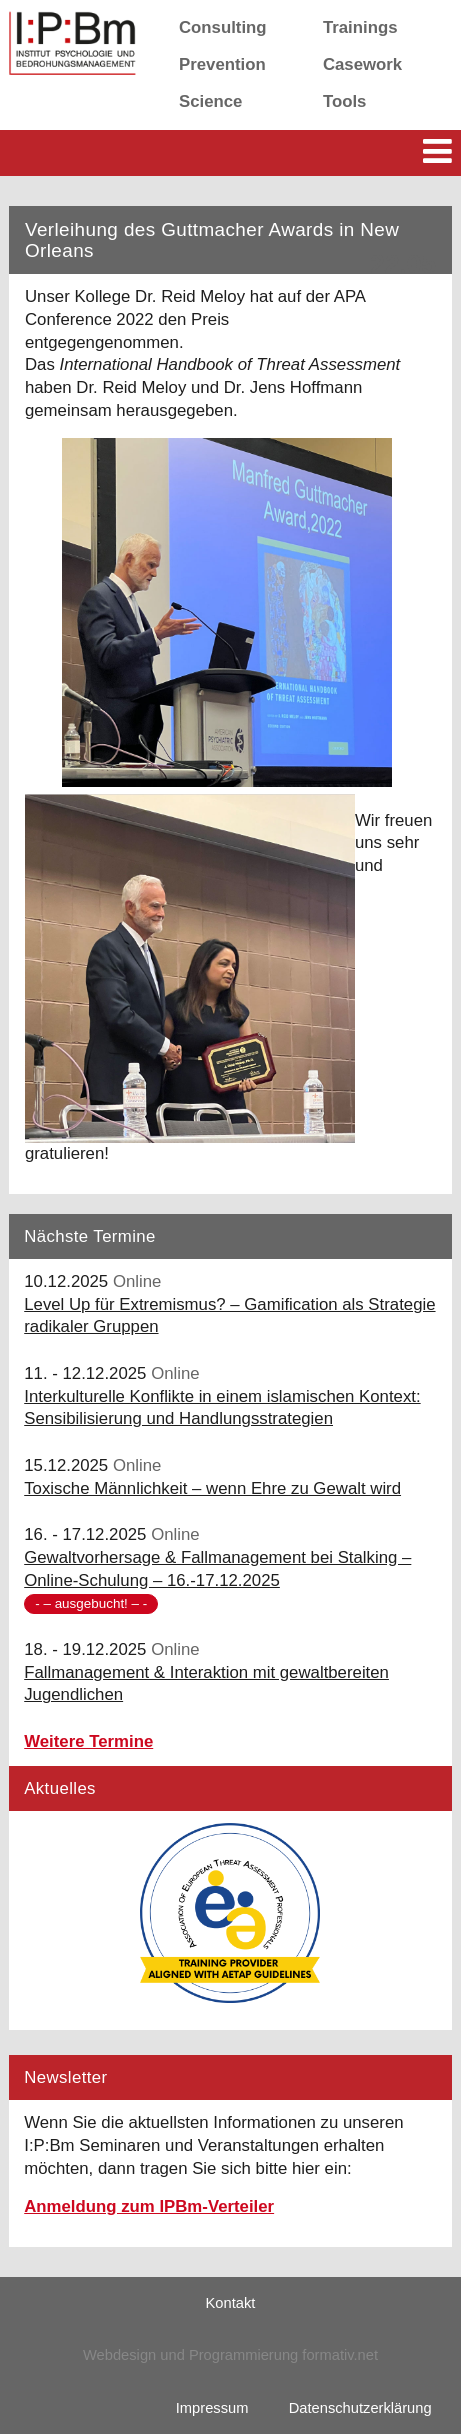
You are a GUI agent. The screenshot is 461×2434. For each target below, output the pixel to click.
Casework (362, 64)
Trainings (360, 27)
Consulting (223, 27)
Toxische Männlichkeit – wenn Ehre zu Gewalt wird (212, 1488)
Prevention (222, 64)
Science (210, 101)
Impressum (212, 2408)
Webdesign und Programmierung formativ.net (230, 2355)
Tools (345, 101)
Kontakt (231, 2303)
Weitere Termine (88, 1741)
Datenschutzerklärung (360, 2408)
